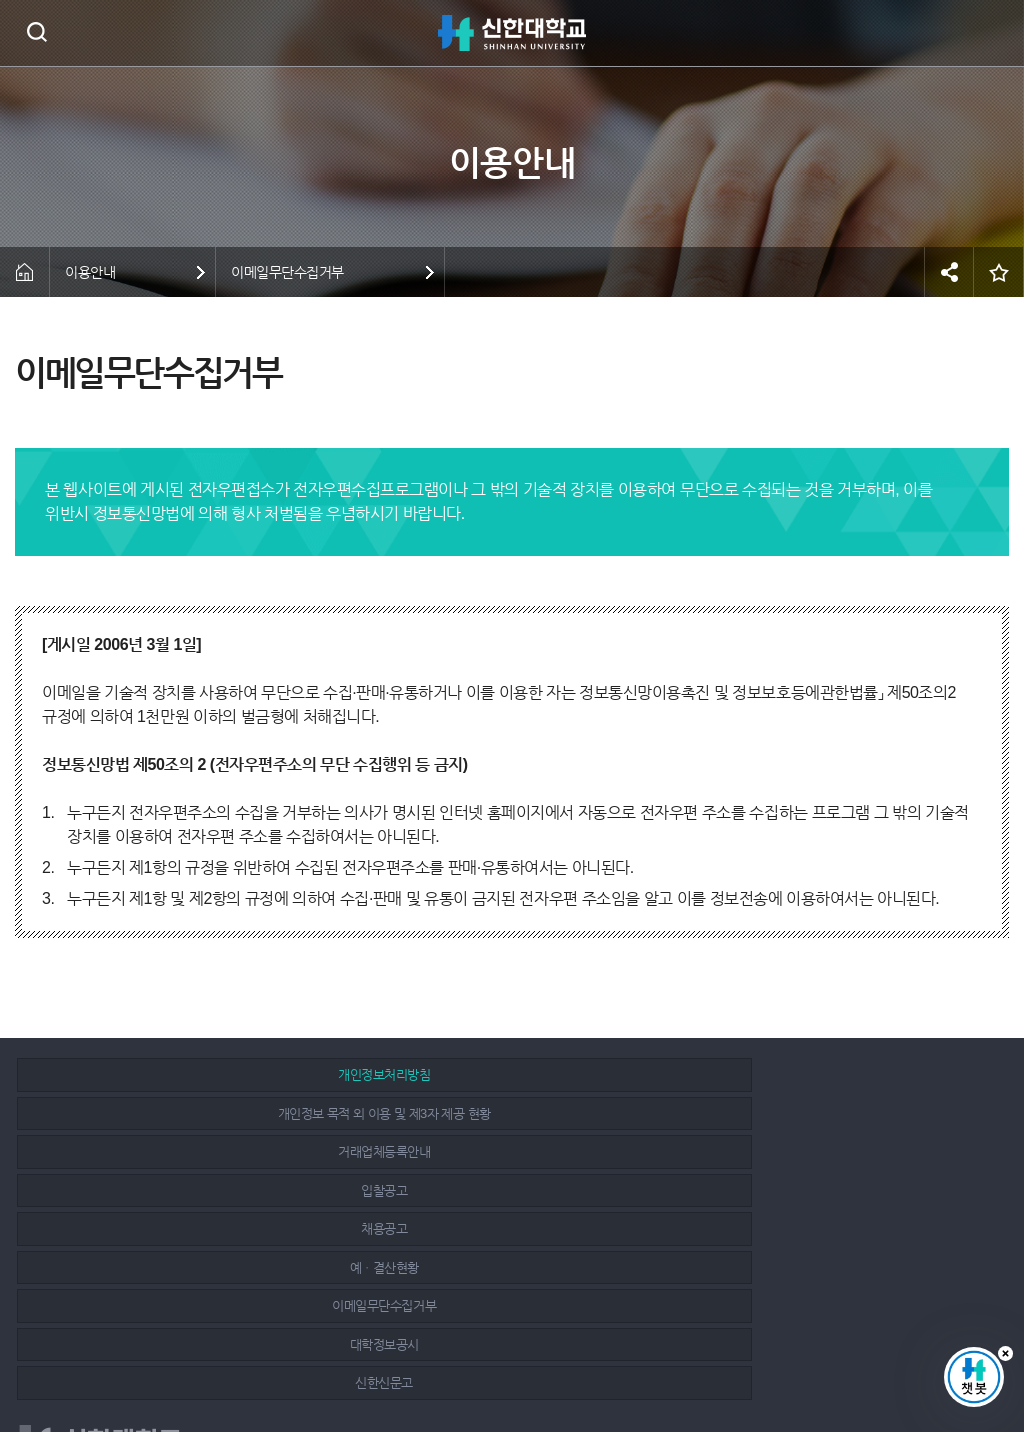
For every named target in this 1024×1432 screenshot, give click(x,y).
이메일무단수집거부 (287, 272)
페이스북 (886, 1354)
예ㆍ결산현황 (822, 1113)
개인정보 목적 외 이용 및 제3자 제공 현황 (499, 1074)
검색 (36, 31)
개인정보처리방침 (176, 1074)
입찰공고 (176, 1113)
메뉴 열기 (994, 33)
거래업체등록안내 (823, 1074)
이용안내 (90, 272)
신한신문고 (823, 1151)
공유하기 (949, 272)
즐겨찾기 (999, 272)
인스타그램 (931, 1354)
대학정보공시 (499, 1151)
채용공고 (500, 1113)
